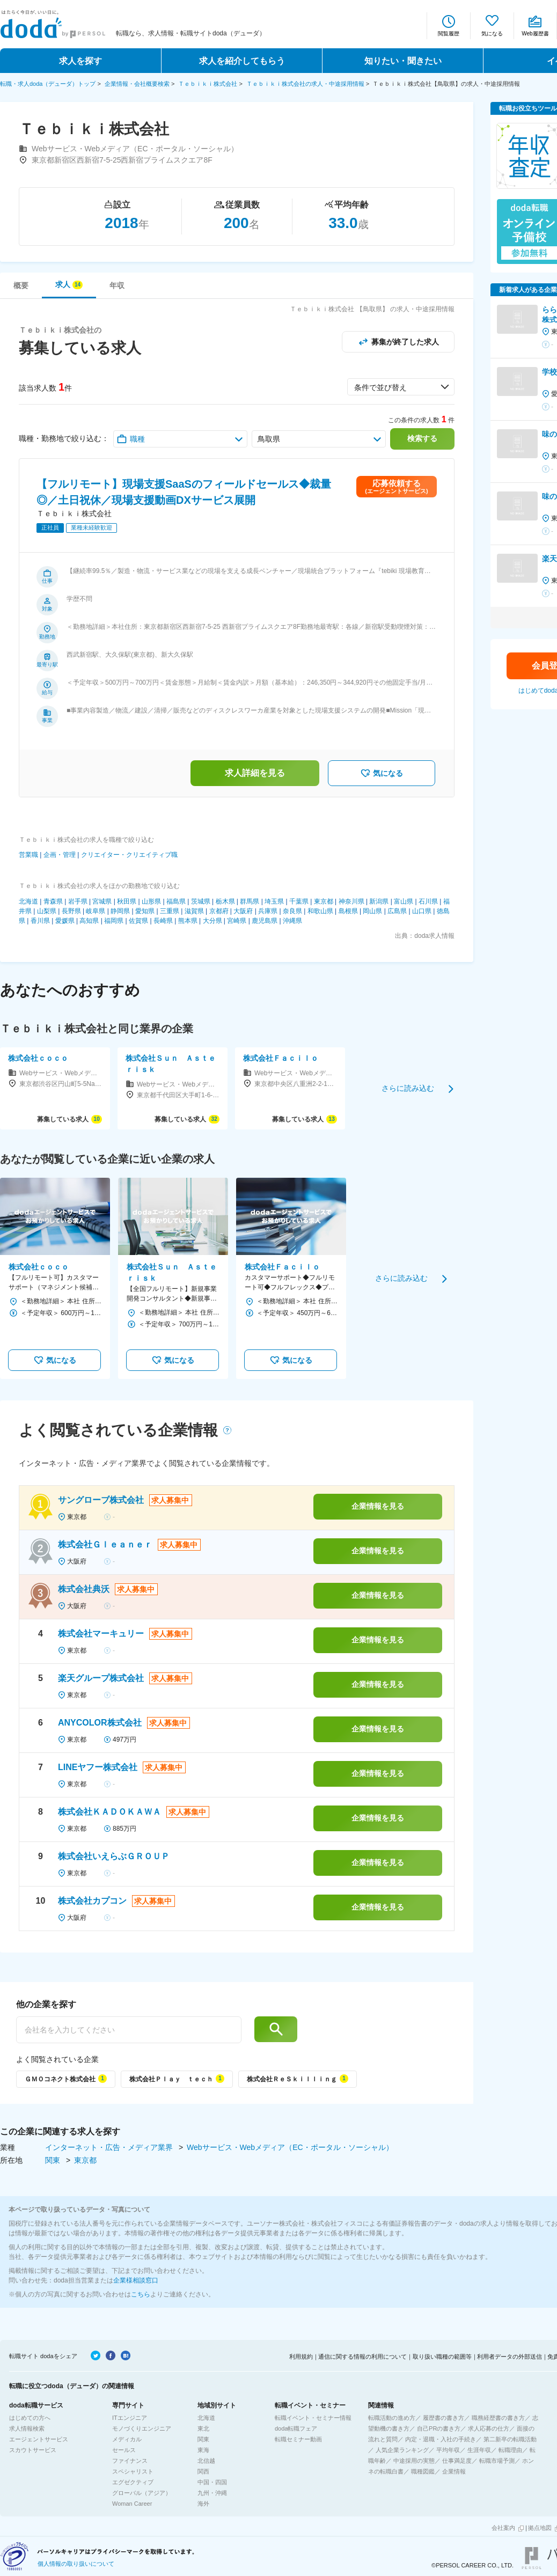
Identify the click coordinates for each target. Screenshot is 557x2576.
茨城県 (200, 901)
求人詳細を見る (255, 772)
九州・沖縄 (212, 2493)
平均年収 (448, 2450)
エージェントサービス (38, 2439)
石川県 (428, 901)
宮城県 (102, 901)
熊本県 (187, 920)
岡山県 (372, 911)
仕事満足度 (457, 2460)
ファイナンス (130, 2460)
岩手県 (77, 901)
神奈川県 (351, 901)
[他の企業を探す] (128, 2029)
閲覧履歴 (448, 33)
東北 (203, 2428)
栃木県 (225, 901)
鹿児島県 (264, 920)
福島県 (176, 901)
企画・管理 (59, 854)
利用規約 (301, 2356)
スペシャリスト (132, 2471)
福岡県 (113, 920)
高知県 (89, 920)
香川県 (40, 920)
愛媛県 (65, 920)
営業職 (28, 854)
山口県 (421, 911)
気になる (492, 33)
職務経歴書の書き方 (498, 2417)
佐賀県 (138, 920)
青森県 (53, 901)
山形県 (151, 901)
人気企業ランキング (402, 2450)
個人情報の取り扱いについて (76, 2563)
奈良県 (292, 911)
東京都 (323, 901)
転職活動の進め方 (391, 2417)
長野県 (71, 911)
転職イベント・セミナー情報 (313, 2417)
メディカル (127, 2439)
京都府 (219, 911)
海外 (203, 2503)
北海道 (28, 901)
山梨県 (46, 911)
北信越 (206, 2460)
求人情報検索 (27, 2428)
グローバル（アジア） (141, 2493)
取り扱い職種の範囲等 (442, 2356)
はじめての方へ (29, 2417)
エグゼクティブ (132, 2482)
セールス (124, 2450)
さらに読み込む (408, 1088)
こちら (140, 2294)
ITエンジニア (129, 2417)
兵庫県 (267, 911)
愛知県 (145, 911)
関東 (53, 2160)
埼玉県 (274, 901)
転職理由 (510, 2450)
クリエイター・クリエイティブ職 (129, 854)
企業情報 (454, 2471)
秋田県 (126, 901)
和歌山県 (320, 911)
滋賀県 (194, 911)
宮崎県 (236, 920)
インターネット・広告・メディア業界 (110, 2147)
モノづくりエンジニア (141, 2428)
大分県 (212, 920)
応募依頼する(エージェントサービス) (396, 486)
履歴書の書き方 (443, 2417)
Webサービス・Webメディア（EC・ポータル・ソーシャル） (290, 2147)
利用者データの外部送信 (509, 2356)
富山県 (403, 901)
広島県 (397, 911)
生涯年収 (479, 2450)
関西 (203, 2471)
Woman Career (132, 2503)
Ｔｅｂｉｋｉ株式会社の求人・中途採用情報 (305, 83)
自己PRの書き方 (438, 2428)
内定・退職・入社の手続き (440, 2439)
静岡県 (120, 911)
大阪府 (243, 911)
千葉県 (299, 901)
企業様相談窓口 (135, 2280)
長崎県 (163, 920)
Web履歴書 (535, 33)
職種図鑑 (423, 2471)
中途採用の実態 (414, 2460)
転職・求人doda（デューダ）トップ (48, 83)
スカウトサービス (32, 2450)
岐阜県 (95, 911)
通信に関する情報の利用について (362, 2356)
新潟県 (379, 901)
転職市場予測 (497, 2460)
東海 (203, 2450)
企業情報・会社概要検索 (137, 83)
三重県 (169, 911)
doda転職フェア (296, 2428)
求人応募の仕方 (488, 2428)
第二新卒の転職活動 (510, 2439)
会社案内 (503, 2527)
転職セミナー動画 (298, 2439)
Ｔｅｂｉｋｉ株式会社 (207, 83)
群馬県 (249, 901)
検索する (422, 438)
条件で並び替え (380, 387)
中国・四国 (212, 2482)
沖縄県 (292, 920)
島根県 (348, 911)
